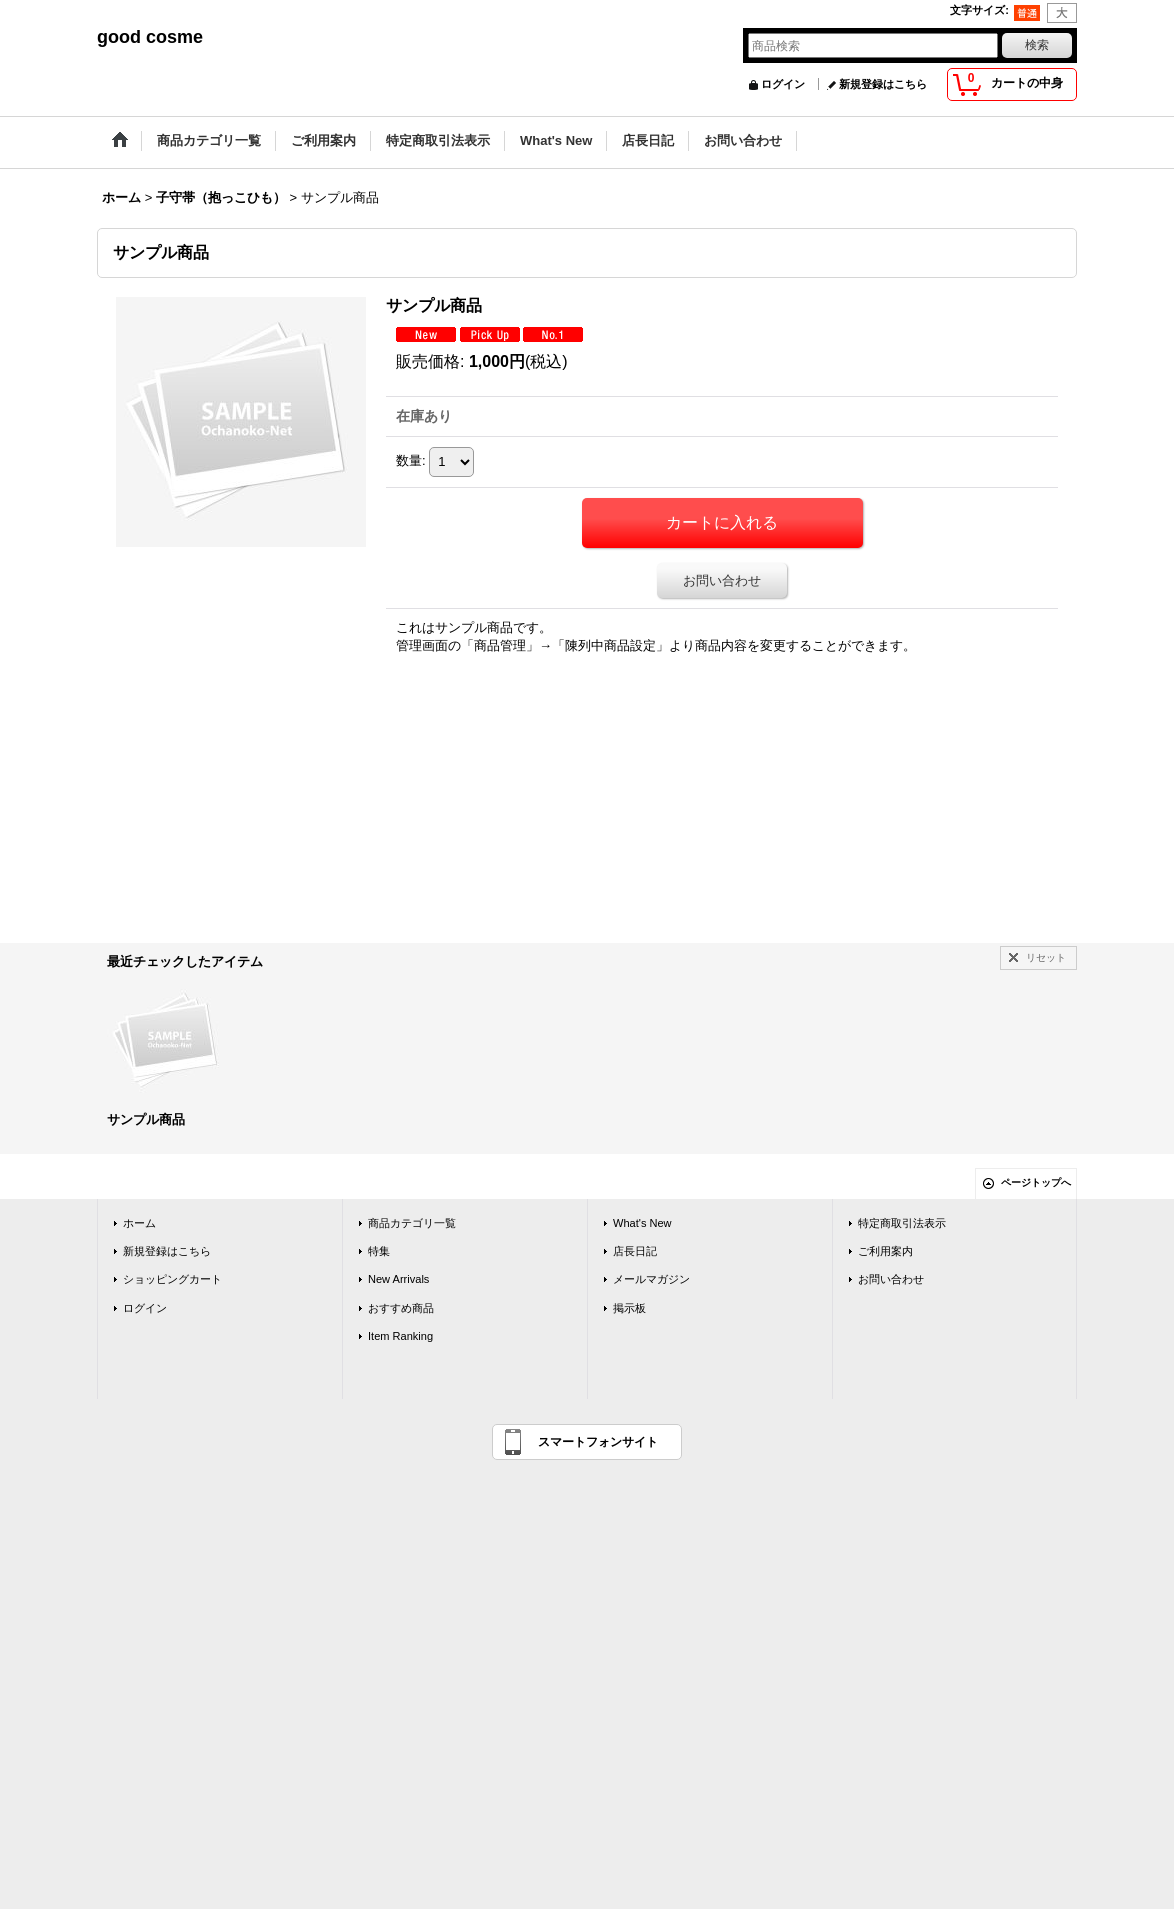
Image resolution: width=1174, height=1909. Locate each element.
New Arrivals (398, 1279)
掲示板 (629, 1308)
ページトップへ (1036, 1182)
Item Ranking (400, 1336)
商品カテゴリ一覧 (412, 1223)
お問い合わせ (722, 580)
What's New (642, 1223)
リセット (1046, 957)
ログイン (783, 84)
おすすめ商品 (401, 1308)
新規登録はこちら (883, 84)
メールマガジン (651, 1279)
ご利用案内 (885, 1251)
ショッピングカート (172, 1279)
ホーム (139, 1223)
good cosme (150, 37)
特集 (379, 1251)
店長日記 (635, 1251)
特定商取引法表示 (902, 1223)
